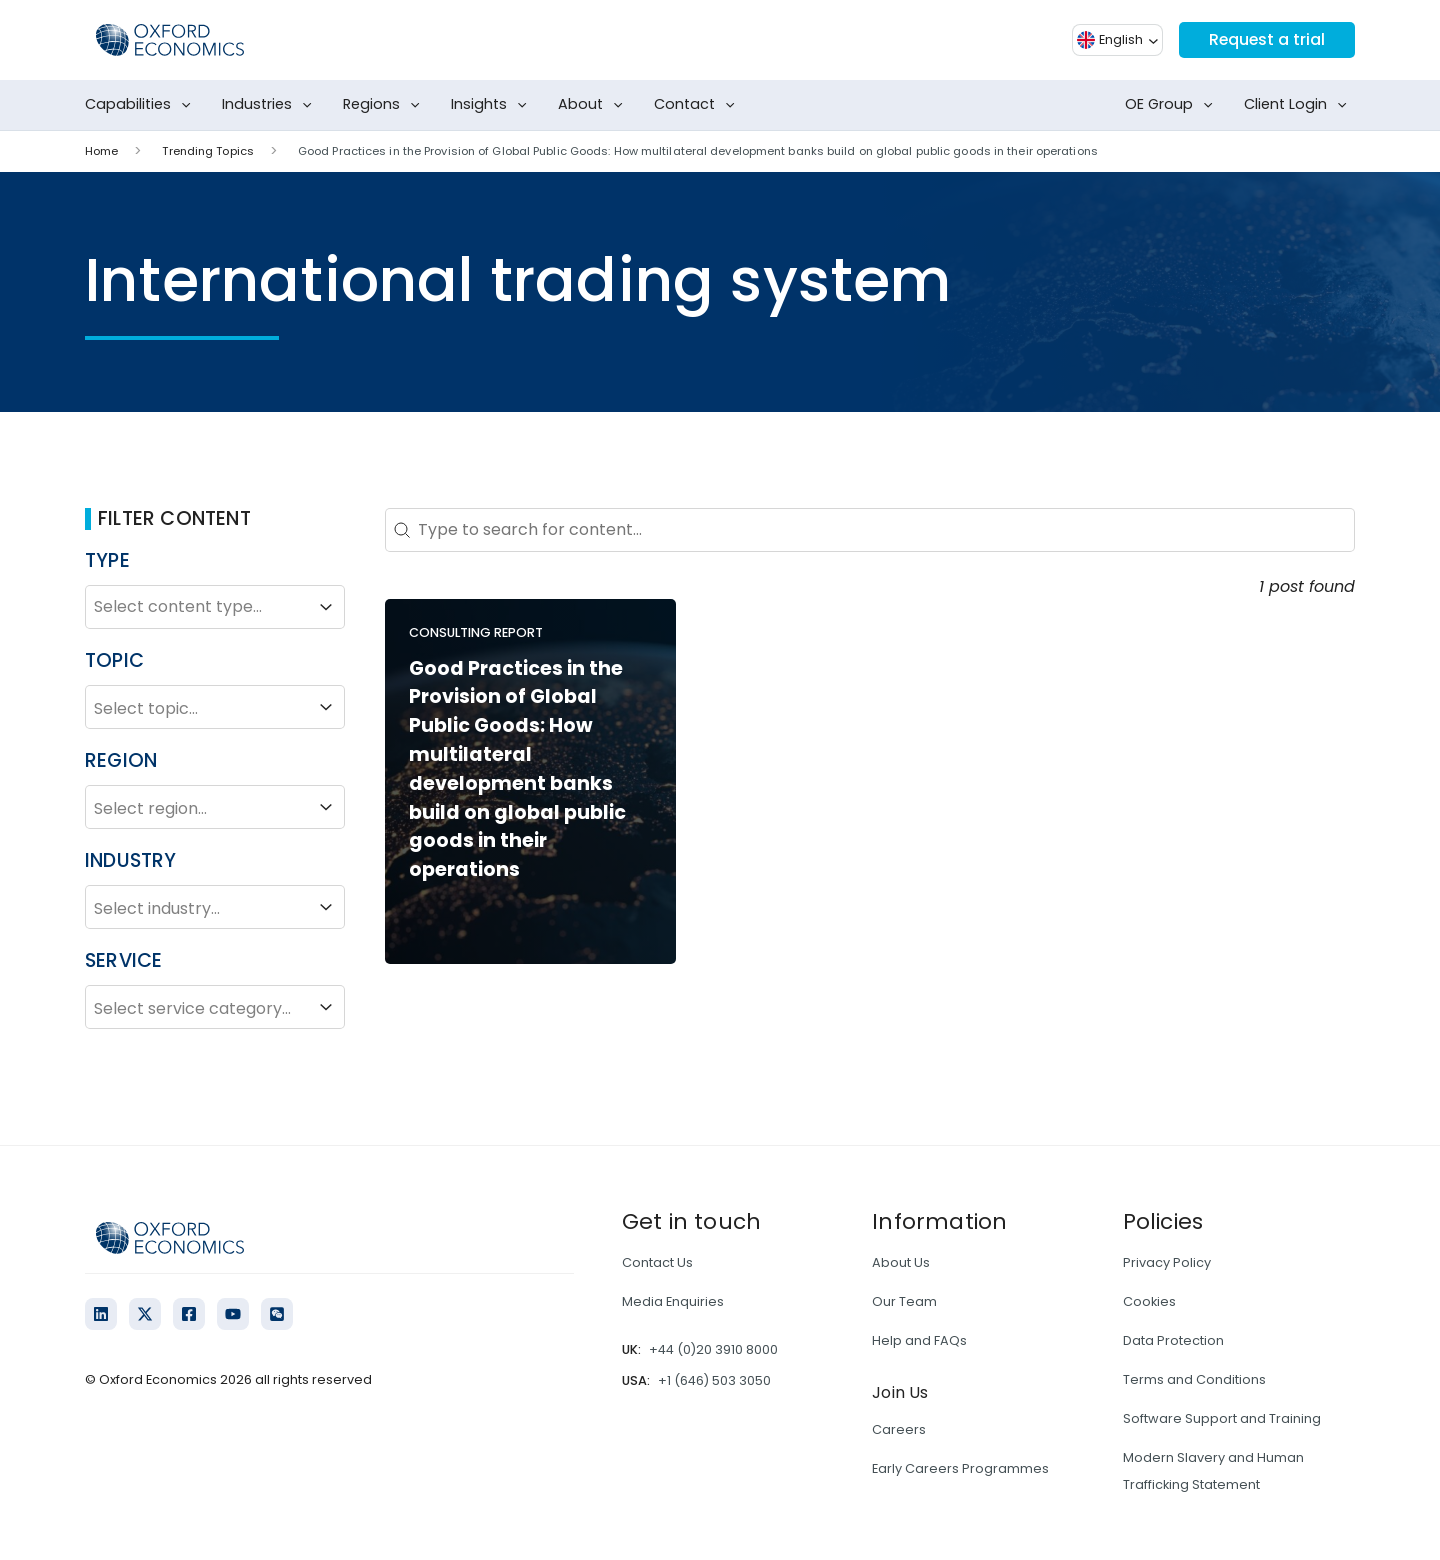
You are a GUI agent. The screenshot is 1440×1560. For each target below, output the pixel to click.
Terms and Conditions (1194, 1379)
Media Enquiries (673, 1301)
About (594, 105)
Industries (271, 105)
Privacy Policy (1167, 1262)
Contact (698, 105)
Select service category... (215, 1007)
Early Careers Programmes (960, 1468)
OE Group (1173, 105)
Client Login (1299, 105)
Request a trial (1266, 39)
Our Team (904, 1301)
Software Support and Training (1222, 1418)
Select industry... (215, 907)
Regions (385, 105)
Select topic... (215, 707)
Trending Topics (208, 151)
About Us (901, 1262)
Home (101, 151)
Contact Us (657, 1262)
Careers (899, 1429)
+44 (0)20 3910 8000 (713, 1349)
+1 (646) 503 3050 (714, 1380)
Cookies (1149, 1301)
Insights (493, 105)
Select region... (215, 807)
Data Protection (1173, 1340)
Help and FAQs (919, 1340)
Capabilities (142, 105)
